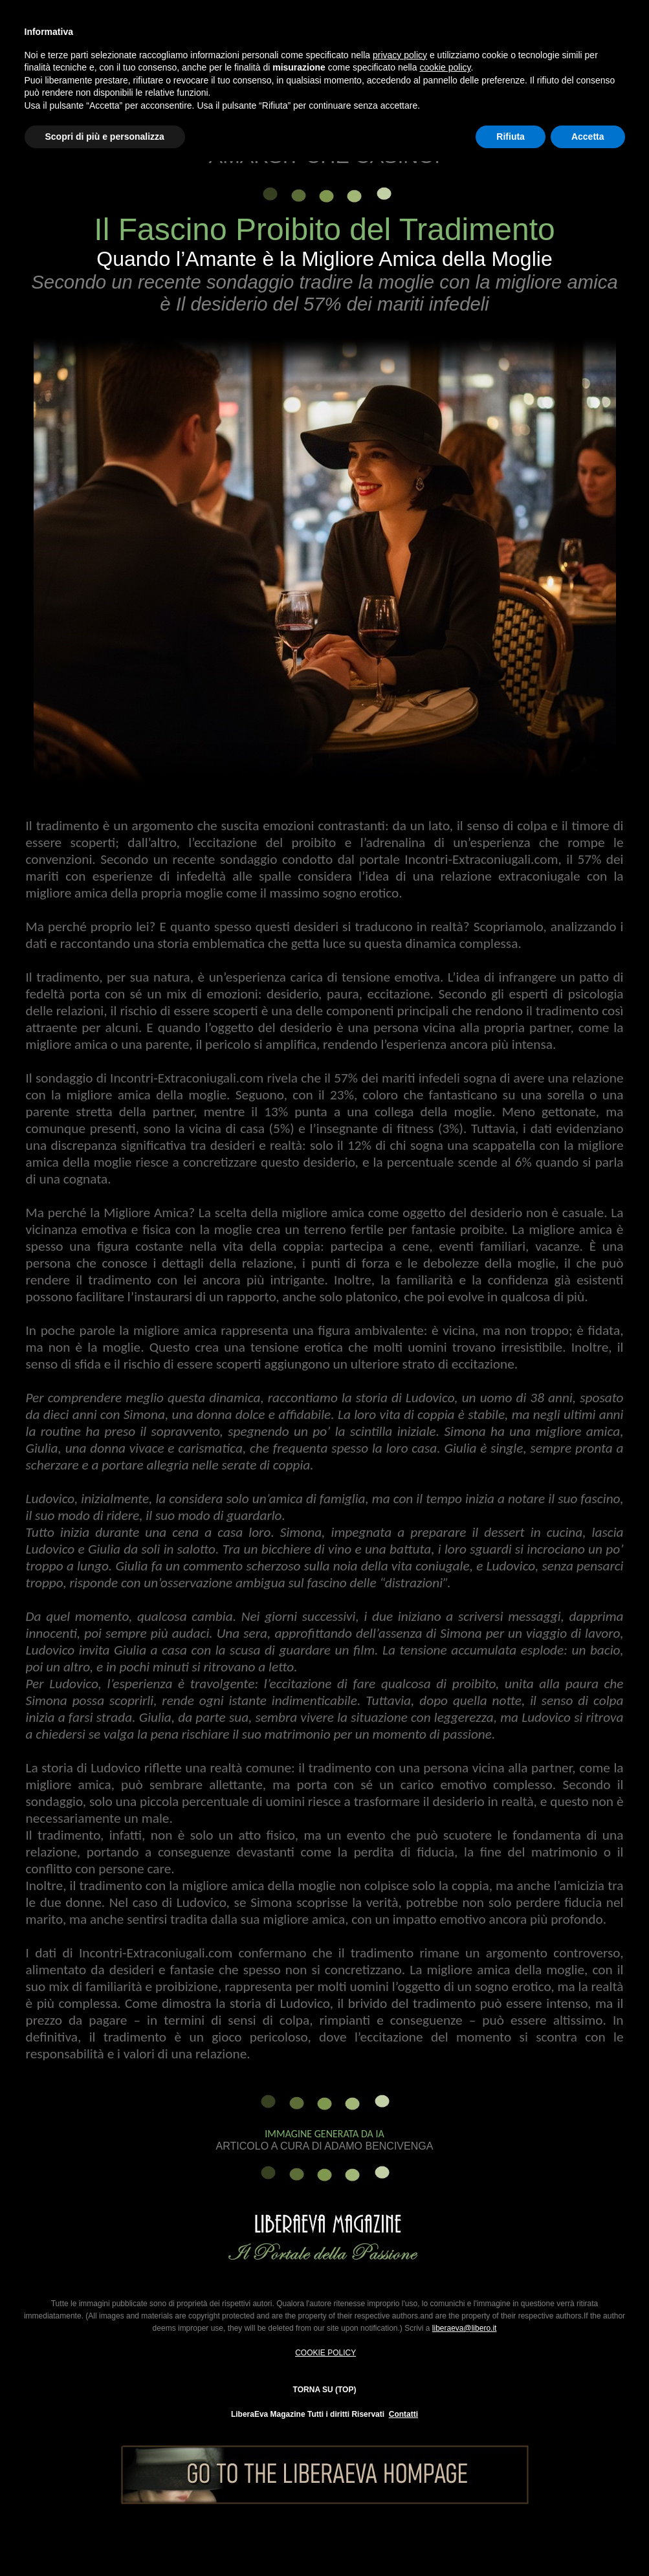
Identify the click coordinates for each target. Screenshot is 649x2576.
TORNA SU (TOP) (325, 2389)
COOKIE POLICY (325, 2352)
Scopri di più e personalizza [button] (104, 136)
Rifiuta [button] (510, 136)
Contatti (403, 2414)
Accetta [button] (587, 136)
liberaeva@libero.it (464, 2328)
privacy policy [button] (400, 55)
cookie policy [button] (444, 67)
